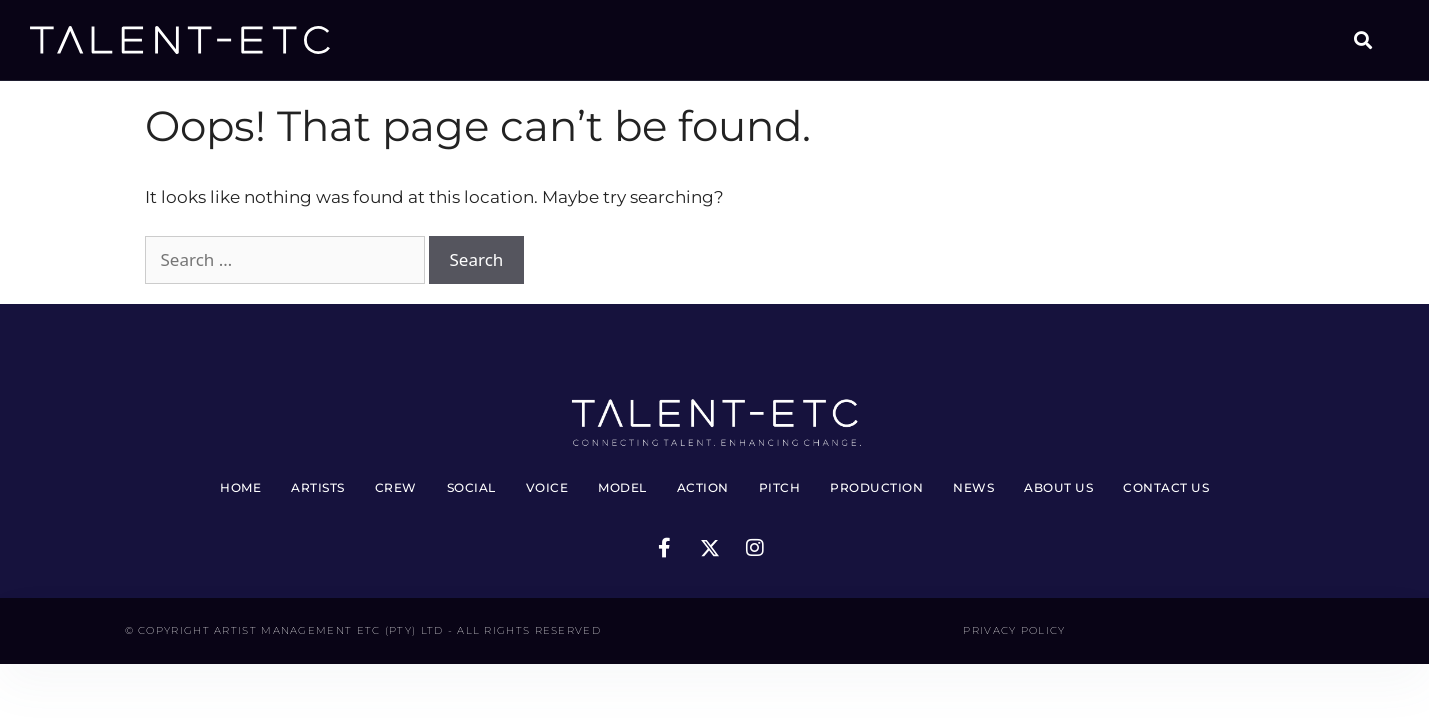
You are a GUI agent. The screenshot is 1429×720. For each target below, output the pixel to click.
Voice (547, 487)
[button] (1362, 40)
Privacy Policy (1014, 630)
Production (876, 487)
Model (622, 487)
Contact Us (1166, 487)
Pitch (780, 487)
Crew (396, 487)
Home (240, 487)
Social (471, 487)
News (973, 487)
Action (703, 487)
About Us (1058, 487)
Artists (318, 487)
